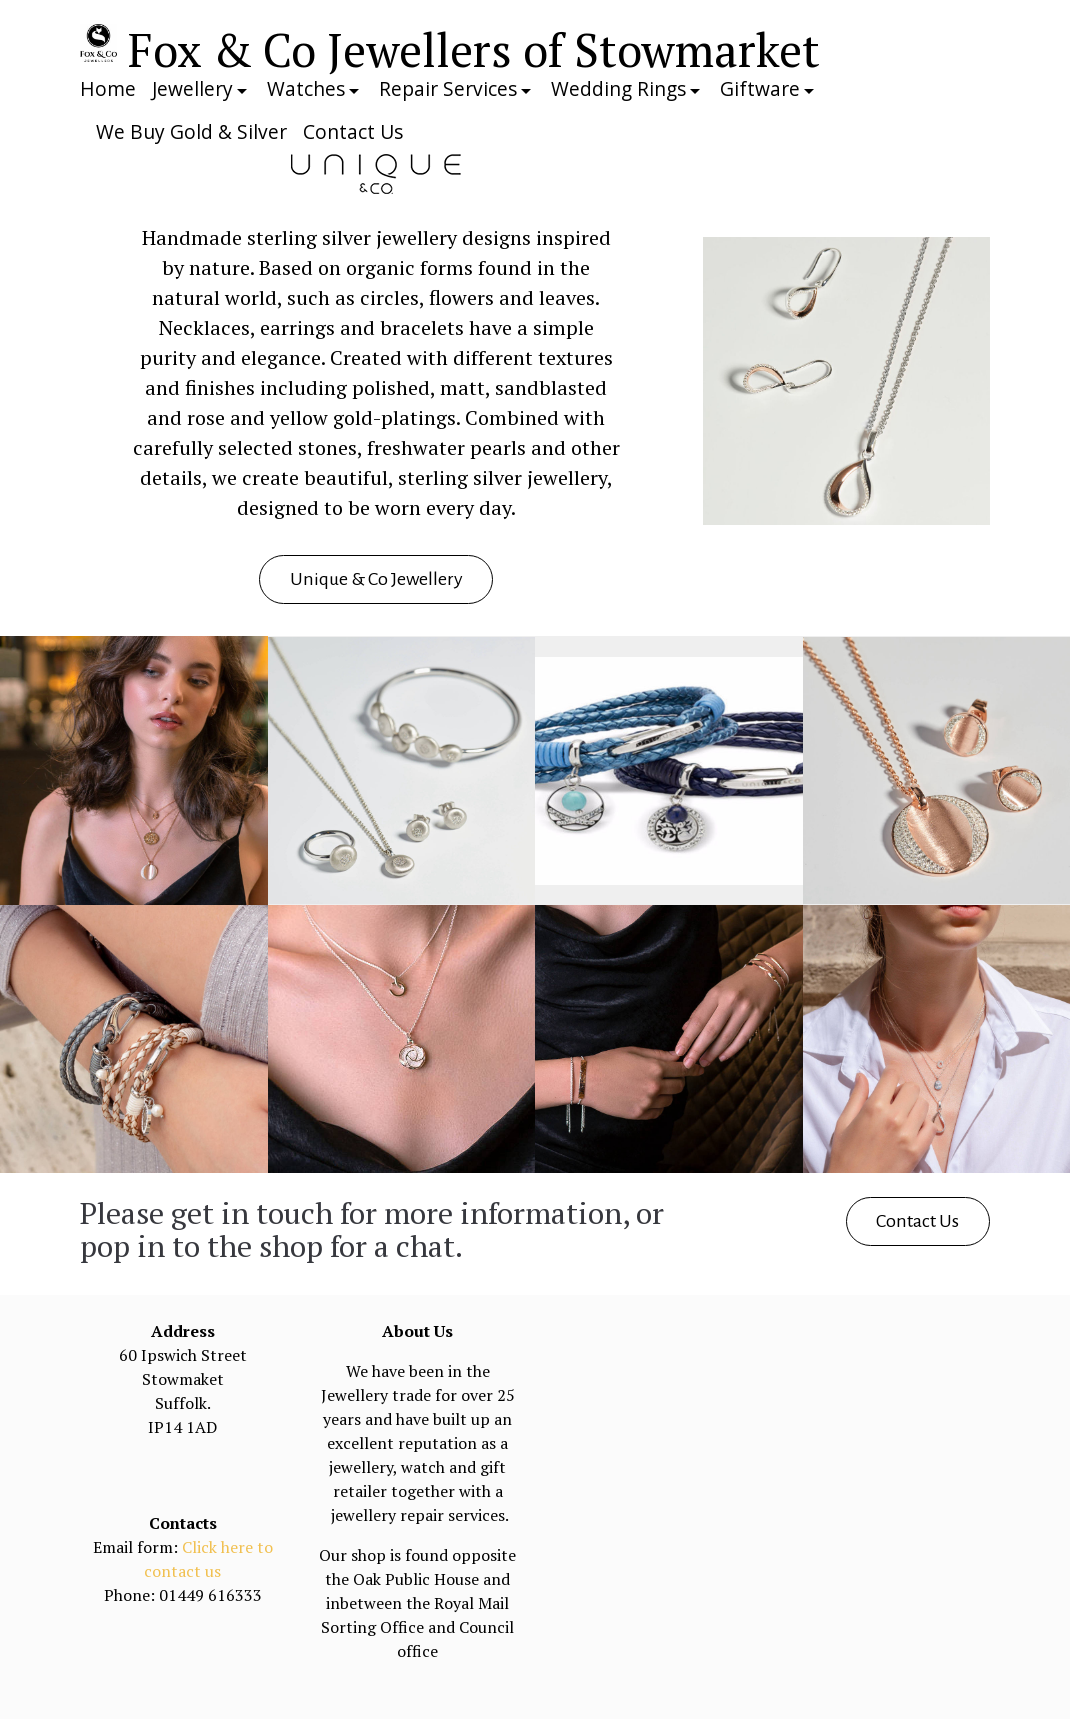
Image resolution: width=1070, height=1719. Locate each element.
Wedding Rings (618, 88)
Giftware (760, 88)
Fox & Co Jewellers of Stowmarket (474, 49)
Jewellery (192, 88)
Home (108, 88)
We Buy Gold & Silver (191, 131)
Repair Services (448, 88)
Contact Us (353, 131)
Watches (306, 88)
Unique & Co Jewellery (376, 579)
